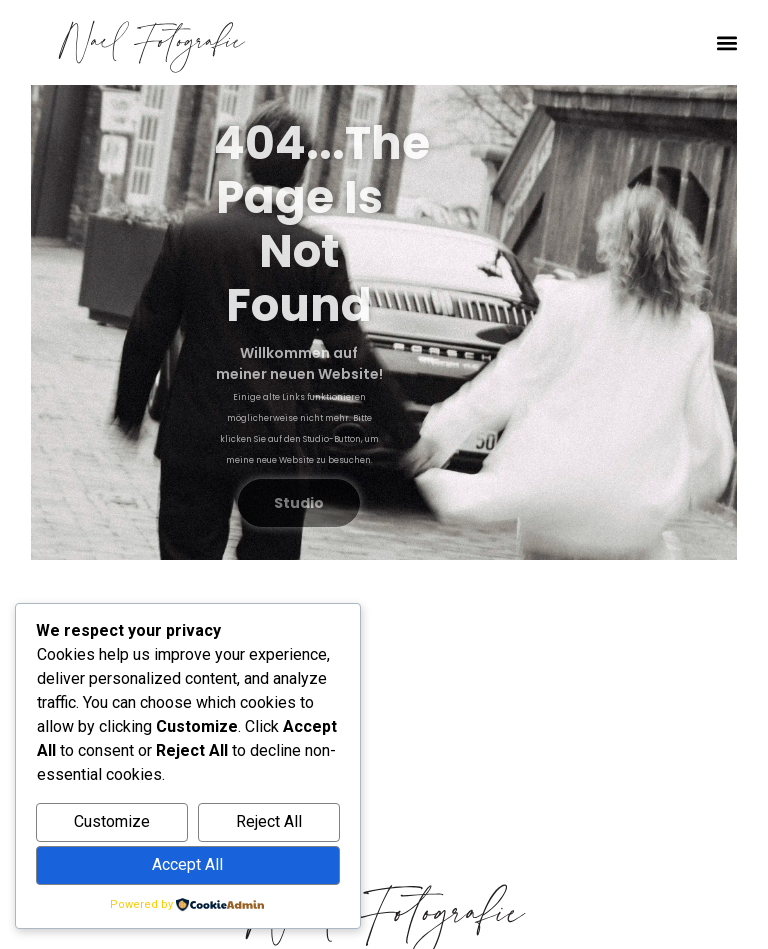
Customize (112, 821)
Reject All (269, 821)
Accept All (187, 864)
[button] (727, 42)
